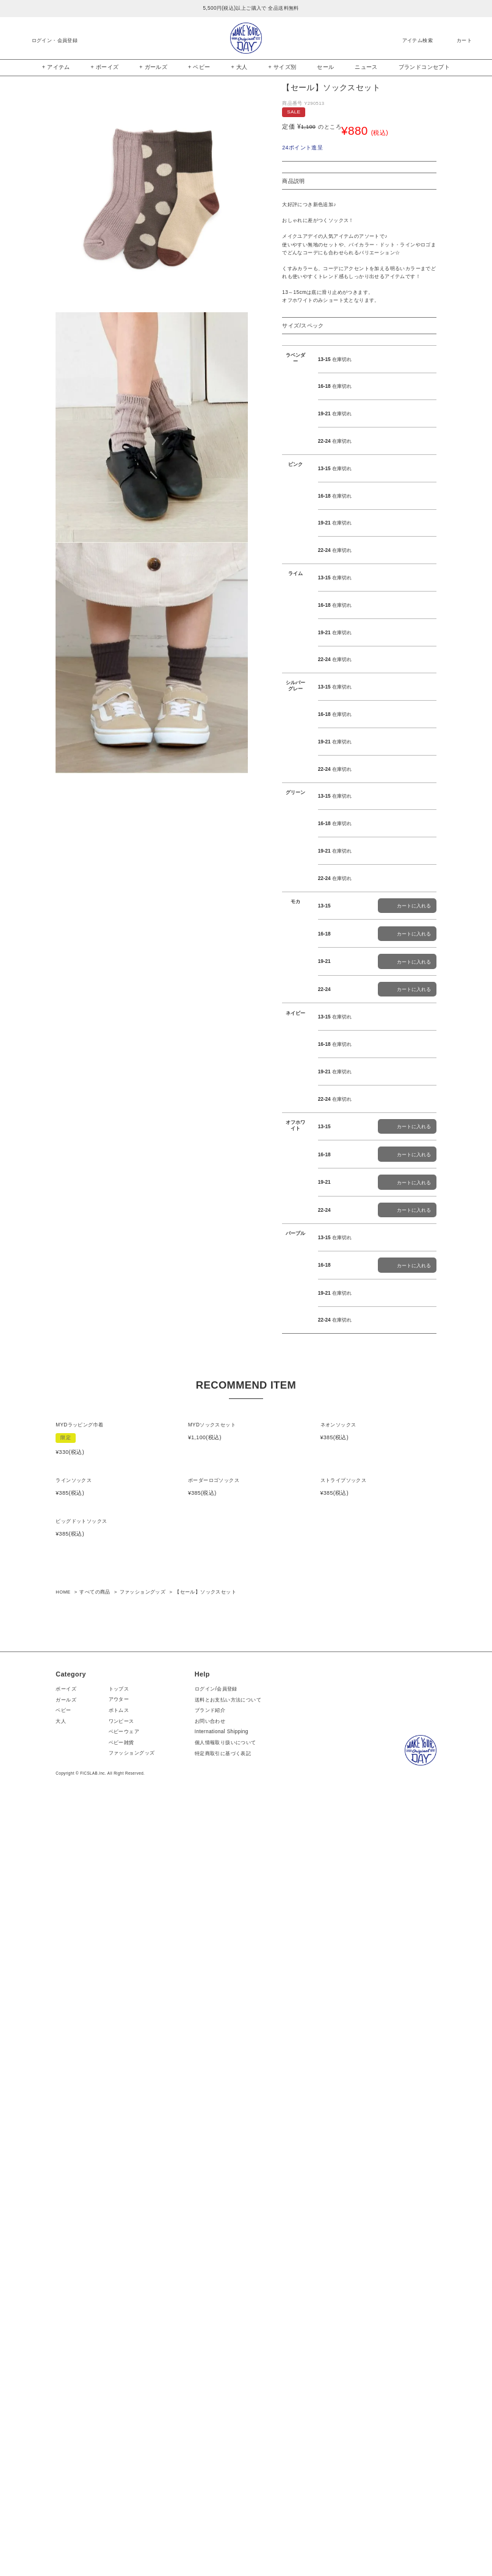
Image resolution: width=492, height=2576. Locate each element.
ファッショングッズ (143, 2360)
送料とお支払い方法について (231, 2468)
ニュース (366, 67)
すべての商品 (94, 2360)
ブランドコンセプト (424, 67)
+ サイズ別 (282, 67)
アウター (122, 2468)
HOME (63, 2360)
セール (325, 67)
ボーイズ (66, 2457)
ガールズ (66, 2468)
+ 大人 (239, 67)
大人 (61, 2489)
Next (257, 198)
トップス (122, 2457)
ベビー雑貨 (124, 2511)
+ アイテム (56, 67)
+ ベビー (199, 67)
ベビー (63, 2479)
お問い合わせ (213, 2489)
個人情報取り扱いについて (228, 2511)
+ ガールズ (153, 67)
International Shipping (224, 2500)
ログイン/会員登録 (219, 2457)
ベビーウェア (127, 2500)
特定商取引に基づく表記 (226, 2522)
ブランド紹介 (213, 2479)
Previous (47, 198)
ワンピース (124, 2489)
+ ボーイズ (105, 67)
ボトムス (122, 2478)
